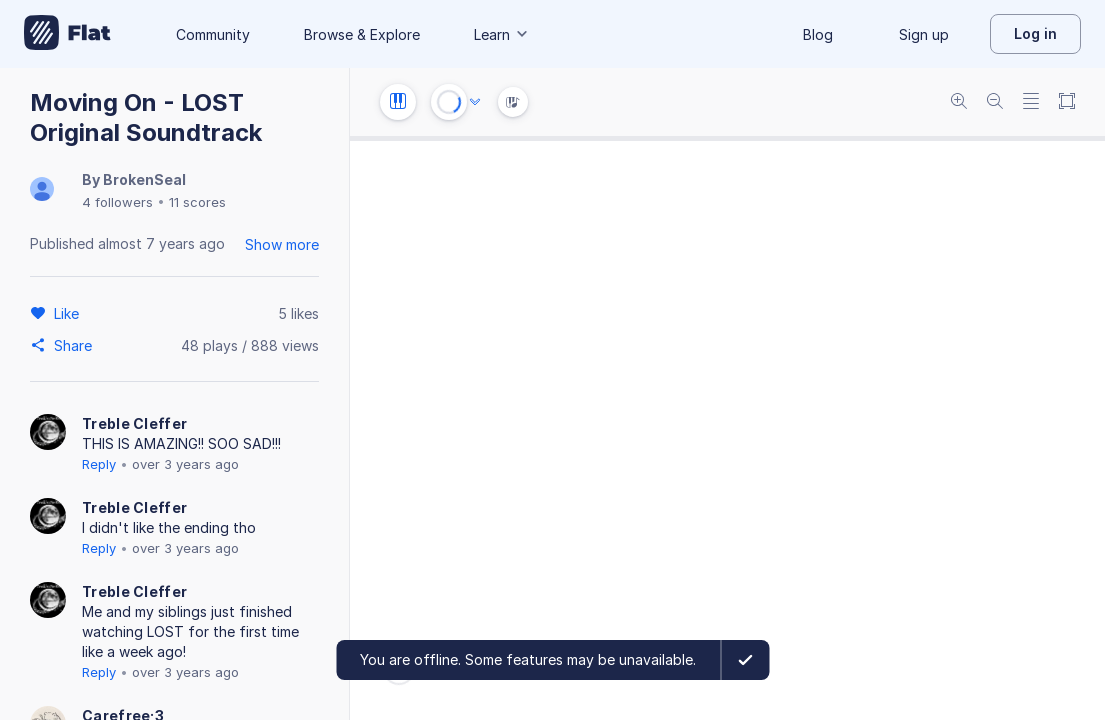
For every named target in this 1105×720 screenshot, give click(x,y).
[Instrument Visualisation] (513, 102)
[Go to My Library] (67, 34)
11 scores (197, 202)
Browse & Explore (362, 34)
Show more (282, 244)
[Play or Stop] (449, 102)
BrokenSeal (144, 179)
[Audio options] (475, 102)
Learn (502, 34)
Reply (99, 464)
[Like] (69, 313)
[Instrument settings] (398, 102)
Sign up (924, 34)
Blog (818, 34)
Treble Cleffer (134, 423)
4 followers (117, 202)
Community (213, 34)
